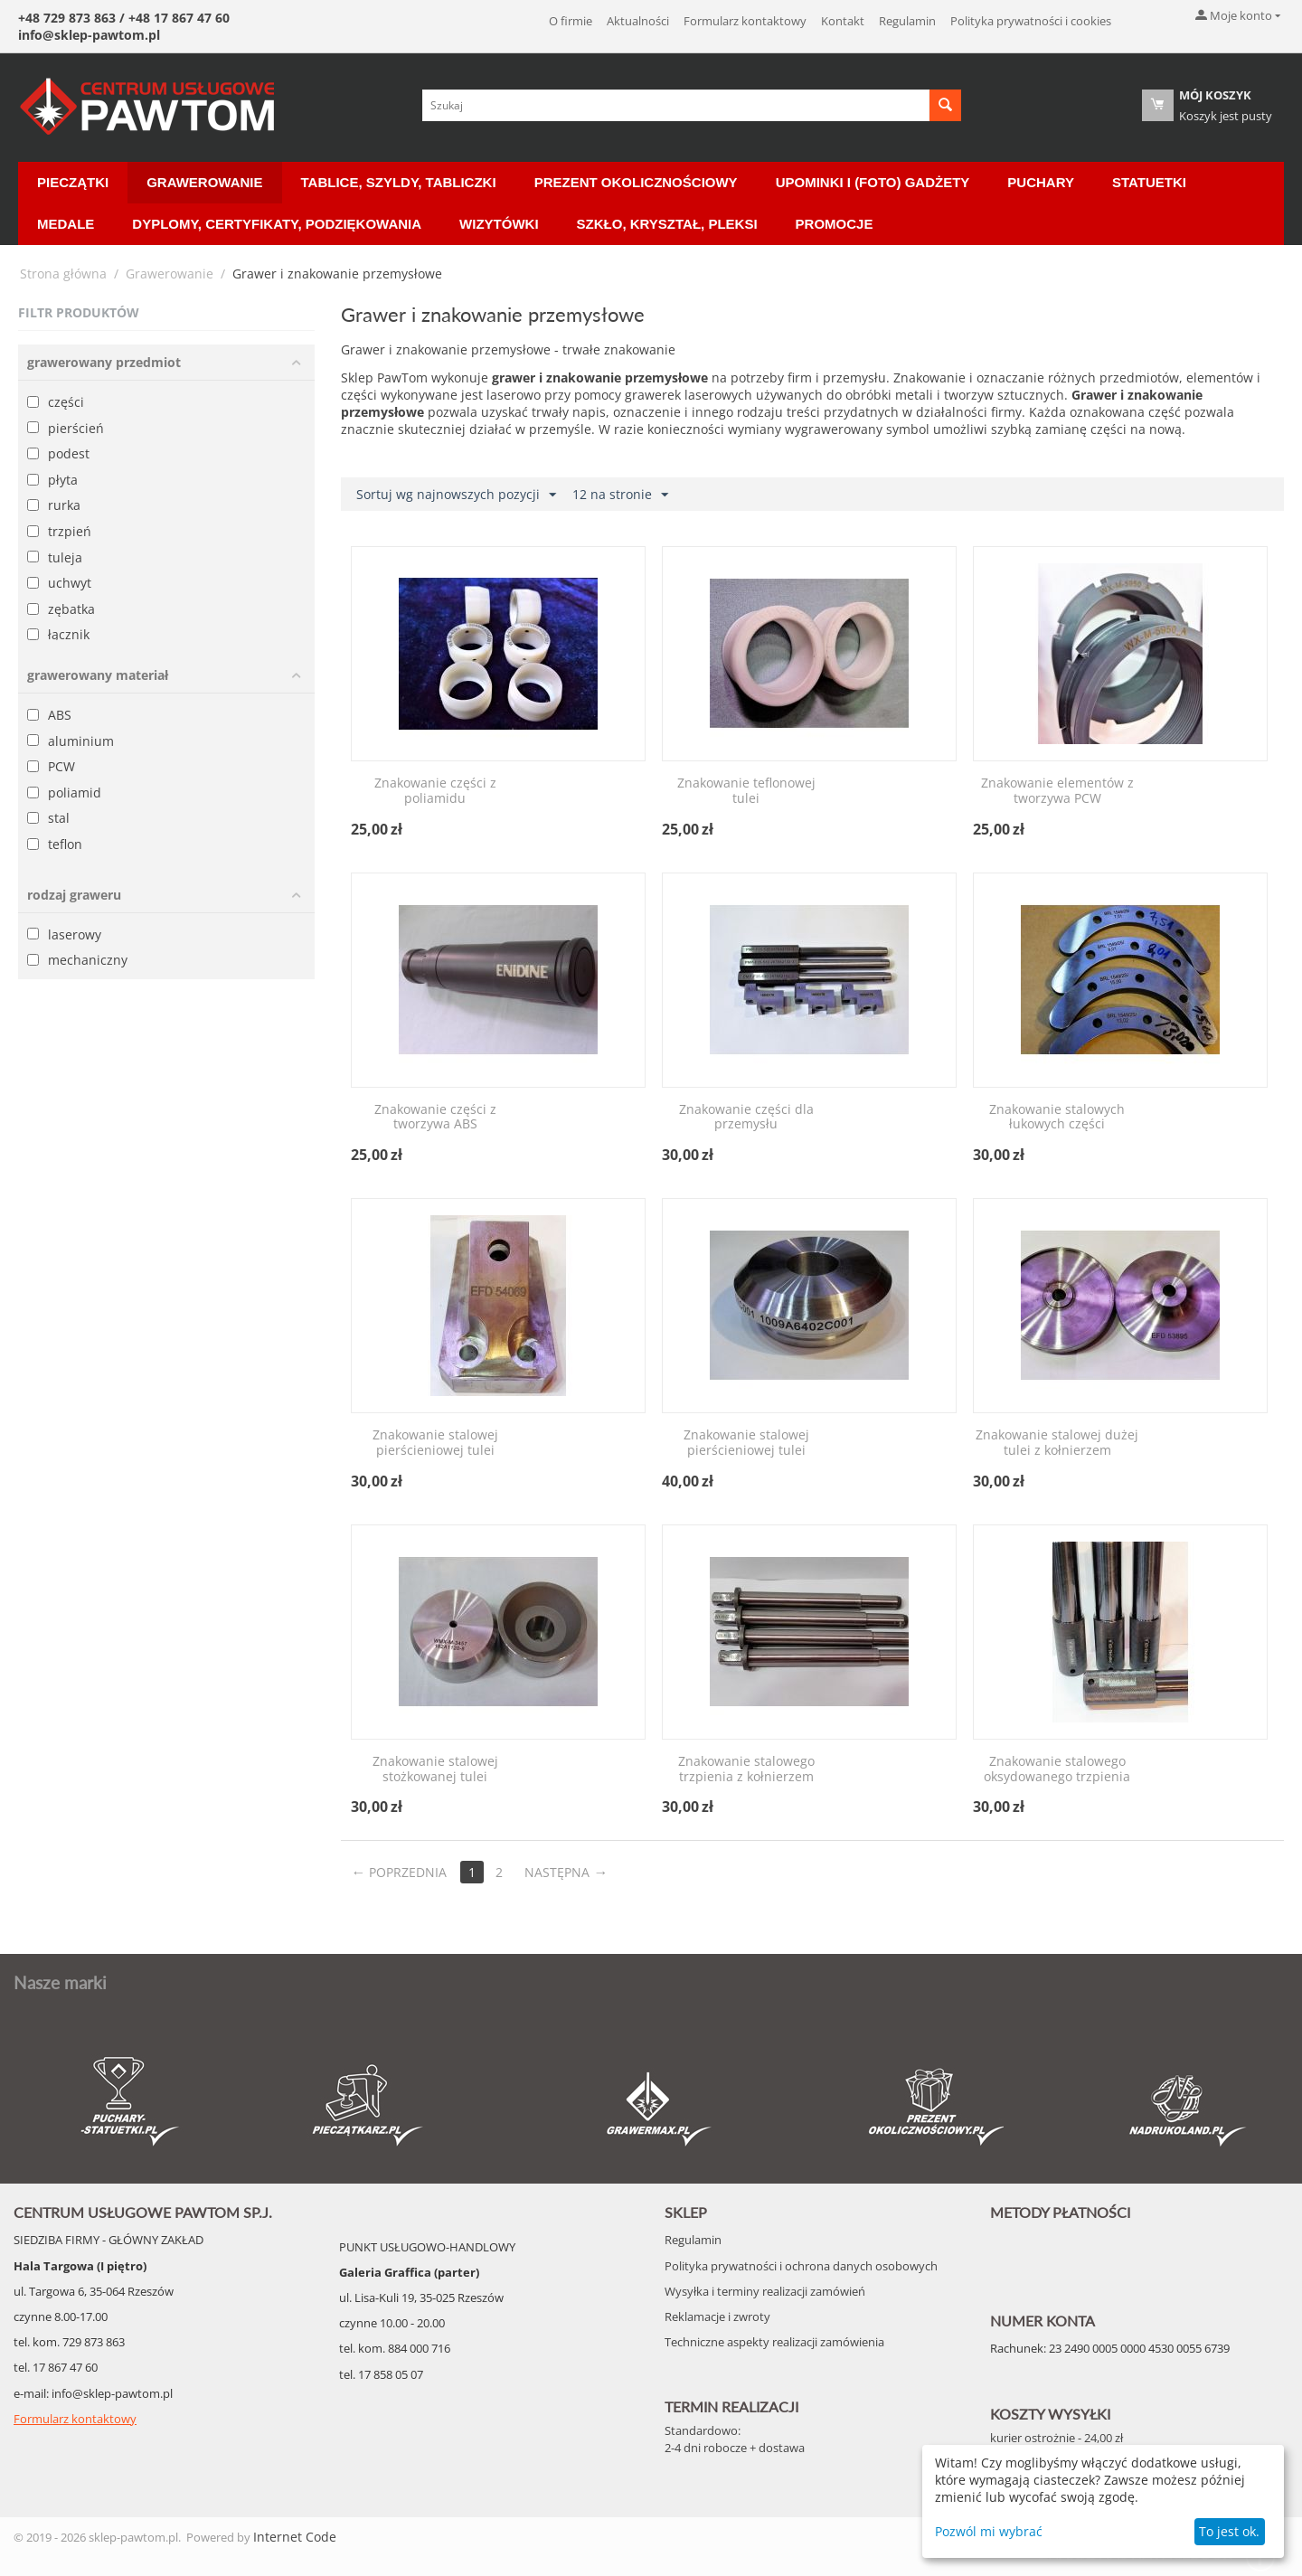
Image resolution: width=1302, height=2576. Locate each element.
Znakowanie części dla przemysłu (746, 1117)
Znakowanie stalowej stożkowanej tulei (435, 1769)
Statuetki (1149, 182)
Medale (65, 223)
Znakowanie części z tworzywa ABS (435, 1117)
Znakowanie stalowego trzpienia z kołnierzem (746, 1769)
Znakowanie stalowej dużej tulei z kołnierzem (1057, 1443)
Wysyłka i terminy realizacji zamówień (765, 2291)
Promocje (834, 223)
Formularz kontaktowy (745, 21)
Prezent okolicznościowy (636, 182)
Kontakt (842, 21)
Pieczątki (72, 182)
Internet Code (294, 2536)
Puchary (1040, 182)
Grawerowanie (204, 182)
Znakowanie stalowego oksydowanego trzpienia (1057, 1769)
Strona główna (63, 273)
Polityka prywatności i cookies (1030, 21)
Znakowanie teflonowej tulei (746, 791)
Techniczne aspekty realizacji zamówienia (774, 2342)
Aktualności (638, 21)
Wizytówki (498, 223)
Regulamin (907, 21)
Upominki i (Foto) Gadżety (873, 182)
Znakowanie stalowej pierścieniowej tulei (435, 1443)
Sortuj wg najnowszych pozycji (456, 495)
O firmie (570, 21)
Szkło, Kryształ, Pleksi (667, 223)
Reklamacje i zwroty (717, 2316)
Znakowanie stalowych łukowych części (1057, 1117)
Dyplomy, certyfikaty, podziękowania (276, 223)
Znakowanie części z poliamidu (435, 791)
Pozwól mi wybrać (989, 2531)
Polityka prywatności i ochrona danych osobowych (801, 2266)
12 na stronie (620, 495)
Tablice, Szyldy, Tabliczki (398, 182)
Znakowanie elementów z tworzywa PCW (1057, 791)
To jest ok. (1229, 2531)
